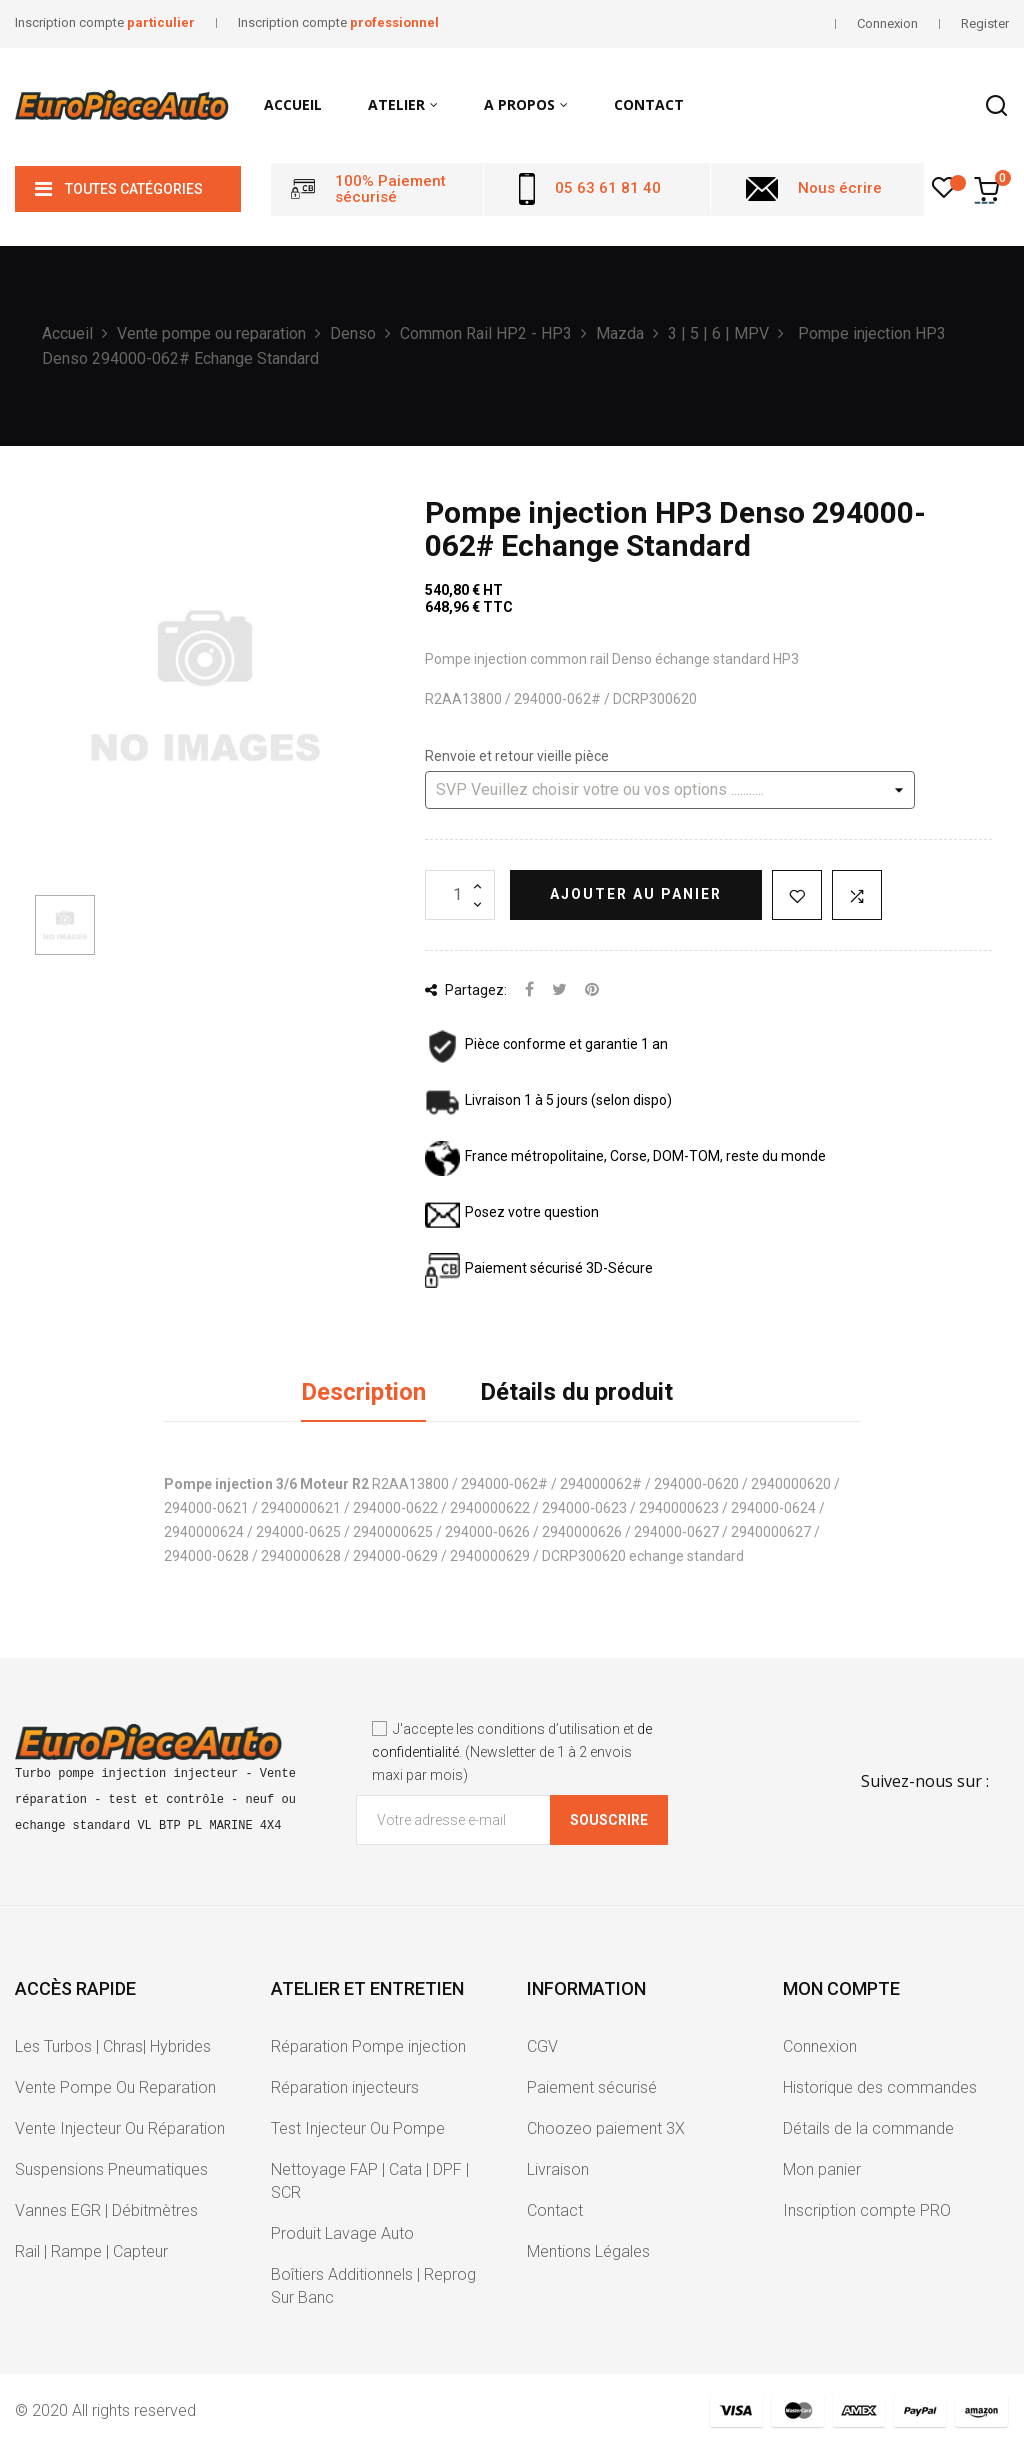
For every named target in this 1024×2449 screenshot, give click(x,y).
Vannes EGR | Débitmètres (106, 2210)
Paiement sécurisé (592, 2087)
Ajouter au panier (636, 894)
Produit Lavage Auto (342, 2233)
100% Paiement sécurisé (390, 189)
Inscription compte (105, 22)
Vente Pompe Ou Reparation (115, 2087)
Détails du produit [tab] (576, 1392)
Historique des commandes (880, 2087)
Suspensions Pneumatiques (111, 2169)
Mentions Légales (588, 2251)
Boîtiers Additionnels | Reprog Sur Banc (373, 2286)
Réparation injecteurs (345, 2087)
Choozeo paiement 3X (606, 2128)
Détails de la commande (868, 2128)
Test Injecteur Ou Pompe (358, 2128)
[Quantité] (460, 895)
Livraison (558, 2169)
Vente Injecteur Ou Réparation (120, 2128)
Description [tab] (363, 1392)
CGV (542, 2046)
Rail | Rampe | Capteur (91, 2251)
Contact (555, 2210)
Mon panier (822, 2169)
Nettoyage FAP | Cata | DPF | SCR (370, 2181)
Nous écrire (840, 188)
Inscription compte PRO (867, 2210)
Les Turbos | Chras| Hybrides (113, 2046)
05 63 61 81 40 (608, 188)
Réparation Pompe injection (368, 2046)
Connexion (820, 2046)
